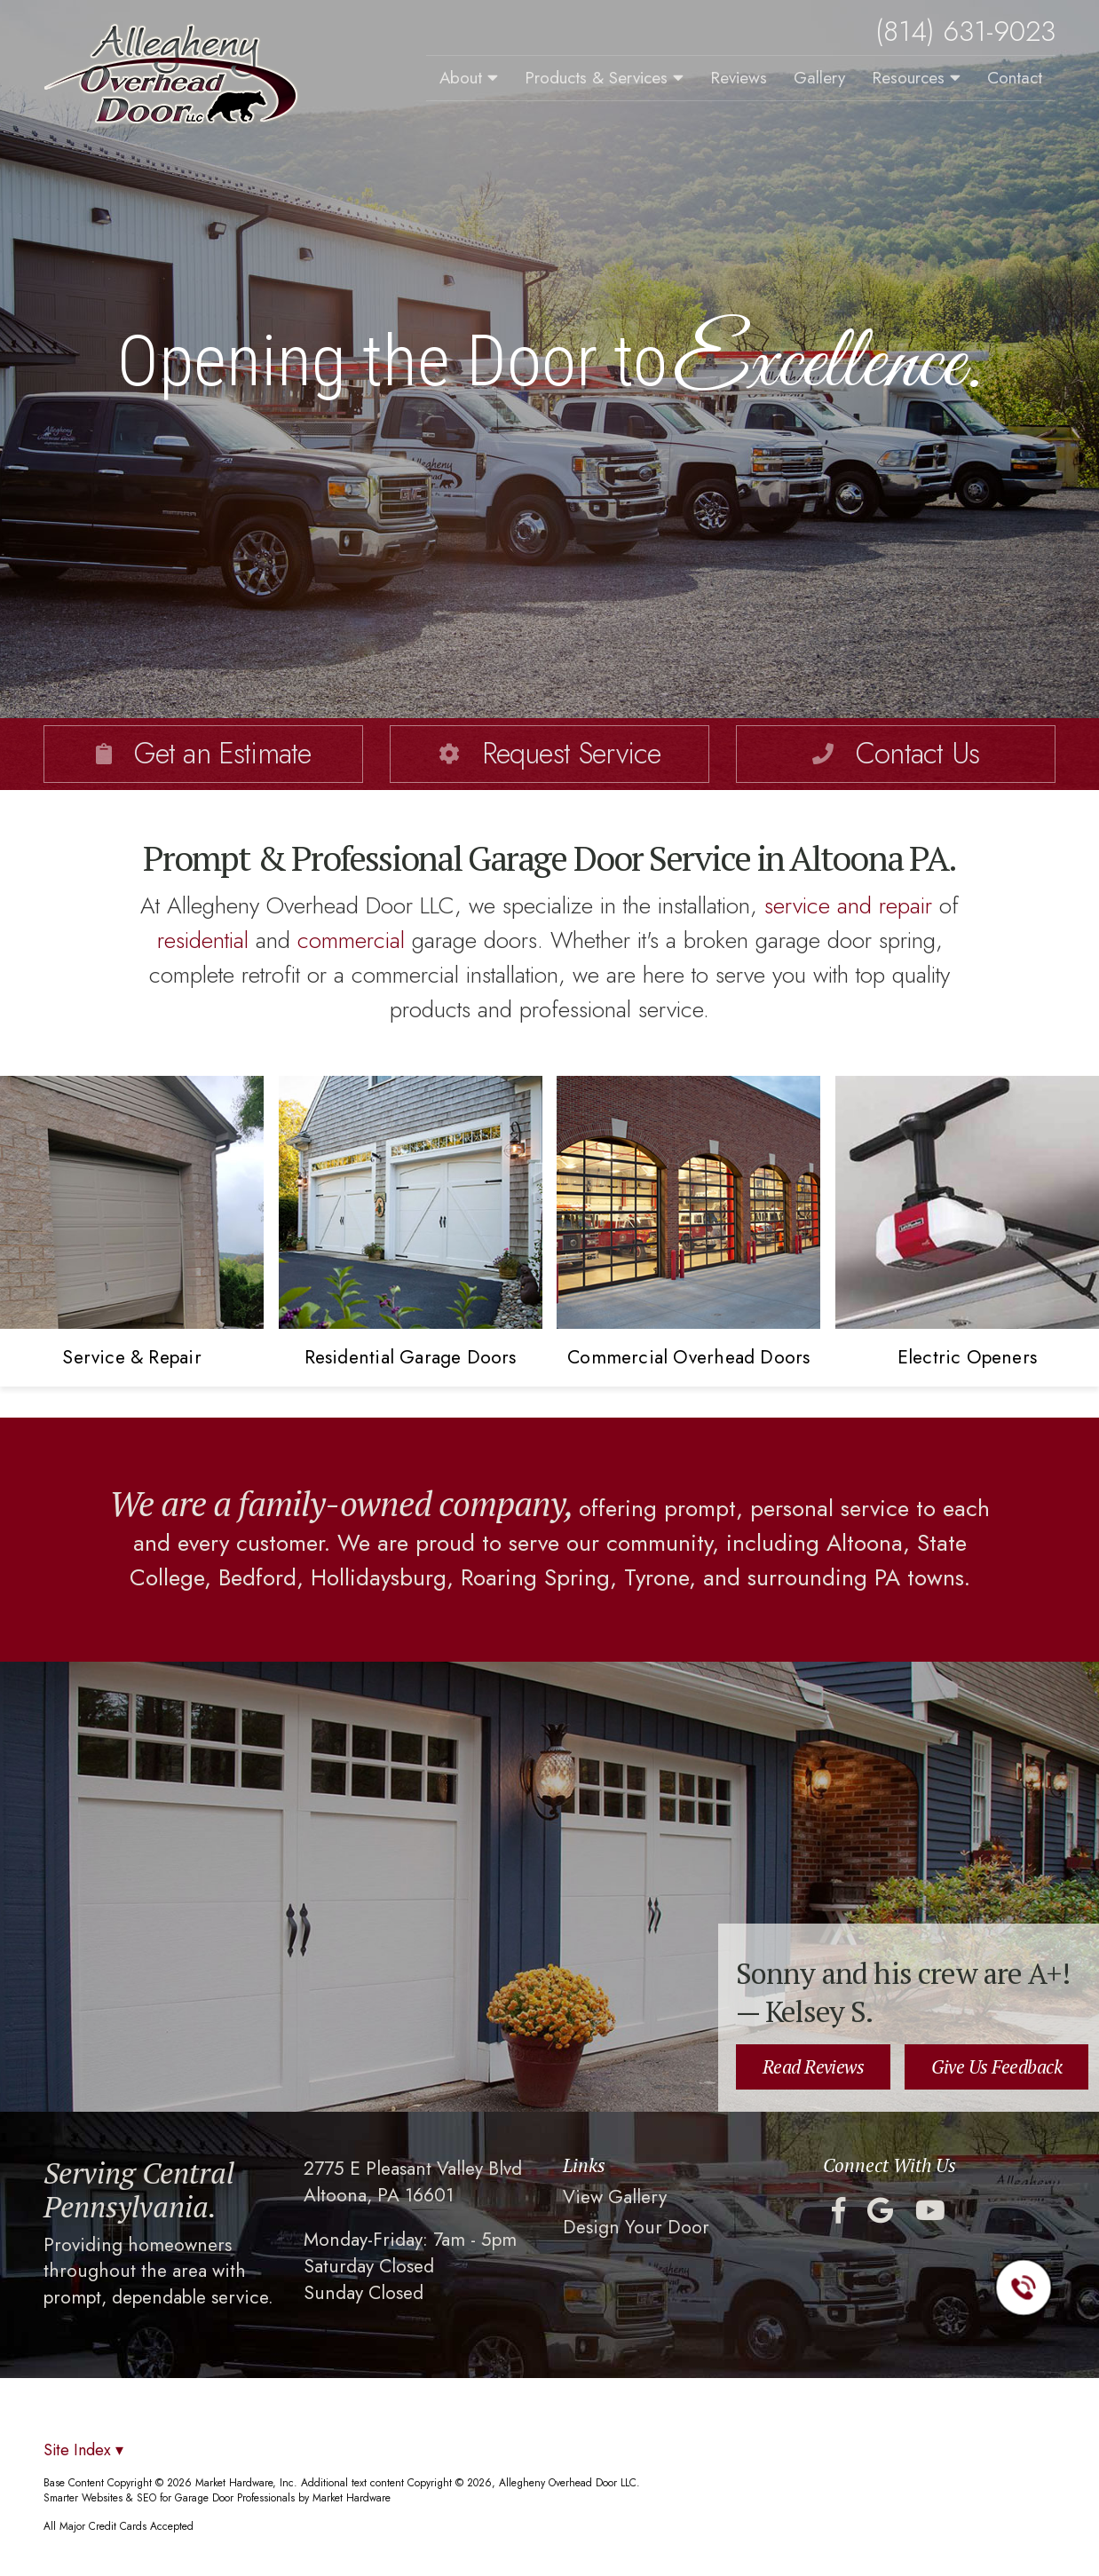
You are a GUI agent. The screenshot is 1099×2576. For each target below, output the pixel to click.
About (468, 78)
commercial (351, 940)
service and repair (848, 905)
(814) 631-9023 (965, 32)
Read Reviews (814, 2066)
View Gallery (615, 2197)
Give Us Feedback (996, 2066)
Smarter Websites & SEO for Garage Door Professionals (169, 2497)
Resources (916, 78)
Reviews (738, 78)
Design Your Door (636, 2227)
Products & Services (604, 78)
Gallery (819, 78)
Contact (1014, 78)
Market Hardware (351, 2497)
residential (203, 940)
